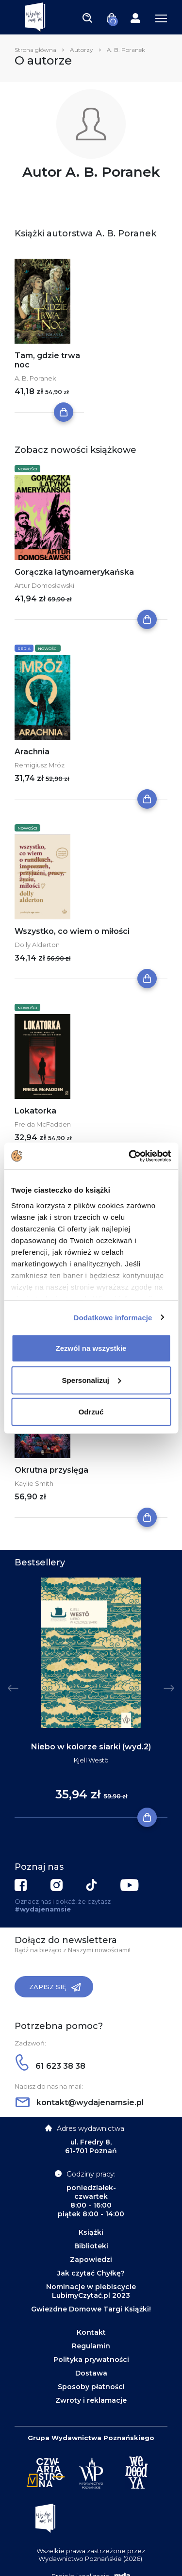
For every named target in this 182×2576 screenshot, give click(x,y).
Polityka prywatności (91, 2359)
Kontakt (91, 2332)
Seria (24, 648)
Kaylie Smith (34, 1483)
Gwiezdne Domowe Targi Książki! (91, 2309)
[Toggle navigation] (87, 17)
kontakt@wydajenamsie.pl (80, 2102)
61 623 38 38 (50, 2066)
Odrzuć (91, 1412)
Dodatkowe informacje (113, 1317)
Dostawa (91, 2373)
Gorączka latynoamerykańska (74, 572)
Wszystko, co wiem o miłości (72, 931)
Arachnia (32, 751)
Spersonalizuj (91, 1380)
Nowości (27, 468)
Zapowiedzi (91, 2259)
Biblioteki (91, 2246)
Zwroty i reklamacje (91, 2400)
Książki (91, 2232)
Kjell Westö (91, 1760)
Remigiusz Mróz (40, 765)
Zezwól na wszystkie (91, 1348)
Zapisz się (55, 1987)
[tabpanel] (91, 1698)
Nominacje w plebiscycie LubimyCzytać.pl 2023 (91, 2291)
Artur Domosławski (44, 585)
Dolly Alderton (37, 944)
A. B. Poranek (35, 378)
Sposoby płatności (91, 2386)
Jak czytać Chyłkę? (91, 2273)
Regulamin (91, 2346)
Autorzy (81, 49)
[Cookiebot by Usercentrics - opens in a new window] (129, 1155)
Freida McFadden (43, 1124)
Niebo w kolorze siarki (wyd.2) (91, 1746)
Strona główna (35, 49)
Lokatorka (35, 1110)
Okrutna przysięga (51, 1470)
